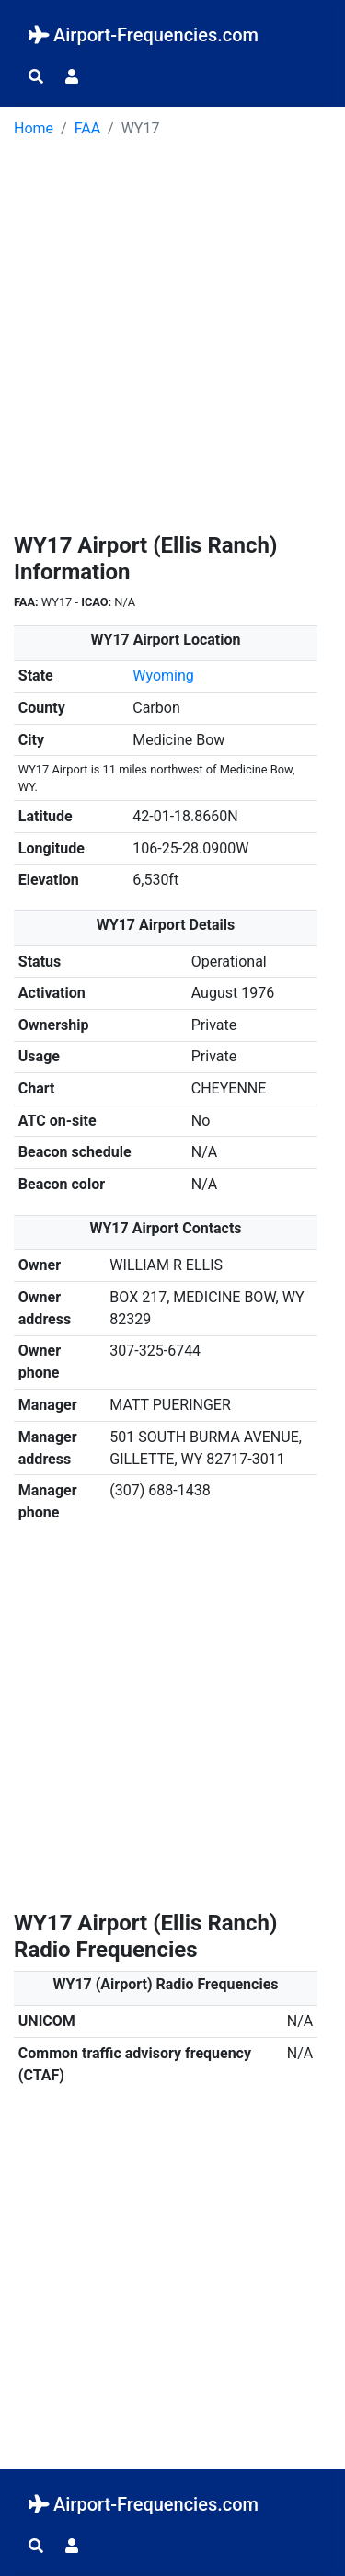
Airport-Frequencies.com (144, 35)
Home (33, 128)
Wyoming (163, 675)
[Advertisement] (172, 341)
